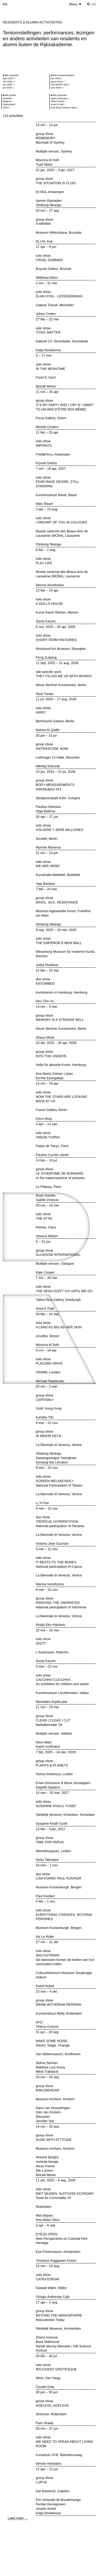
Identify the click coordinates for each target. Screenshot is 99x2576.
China (6, 107)
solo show (57, 87)
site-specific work (60, 84)
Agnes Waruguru (60, 98)
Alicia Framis (58, 101)
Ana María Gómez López (64, 107)
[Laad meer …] (18, 2518)
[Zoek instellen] (88, 4)
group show (58, 81)
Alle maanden (12, 75)
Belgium (8, 101)
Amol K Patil (58, 104)
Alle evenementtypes (63, 75)
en (94, 4)
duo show (57, 78)
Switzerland (9, 104)
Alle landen (10, 95)
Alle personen (60, 95)
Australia (8, 98)
